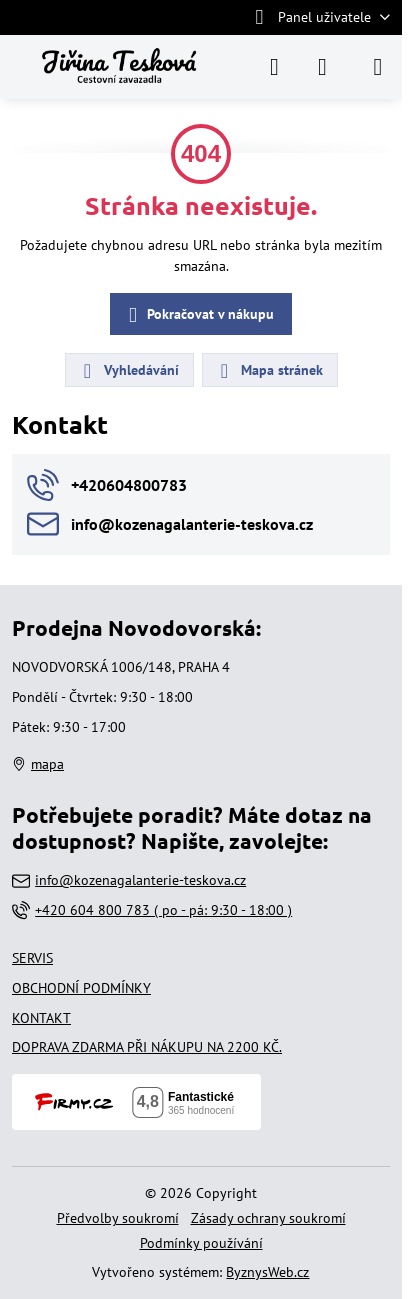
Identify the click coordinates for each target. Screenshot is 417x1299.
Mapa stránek (269, 371)
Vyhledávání (128, 371)
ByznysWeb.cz (267, 1272)
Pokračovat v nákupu (198, 315)
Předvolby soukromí (118, 1218)
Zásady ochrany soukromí (268, 1218)
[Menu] (378, 67)
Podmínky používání (201, 1243)
